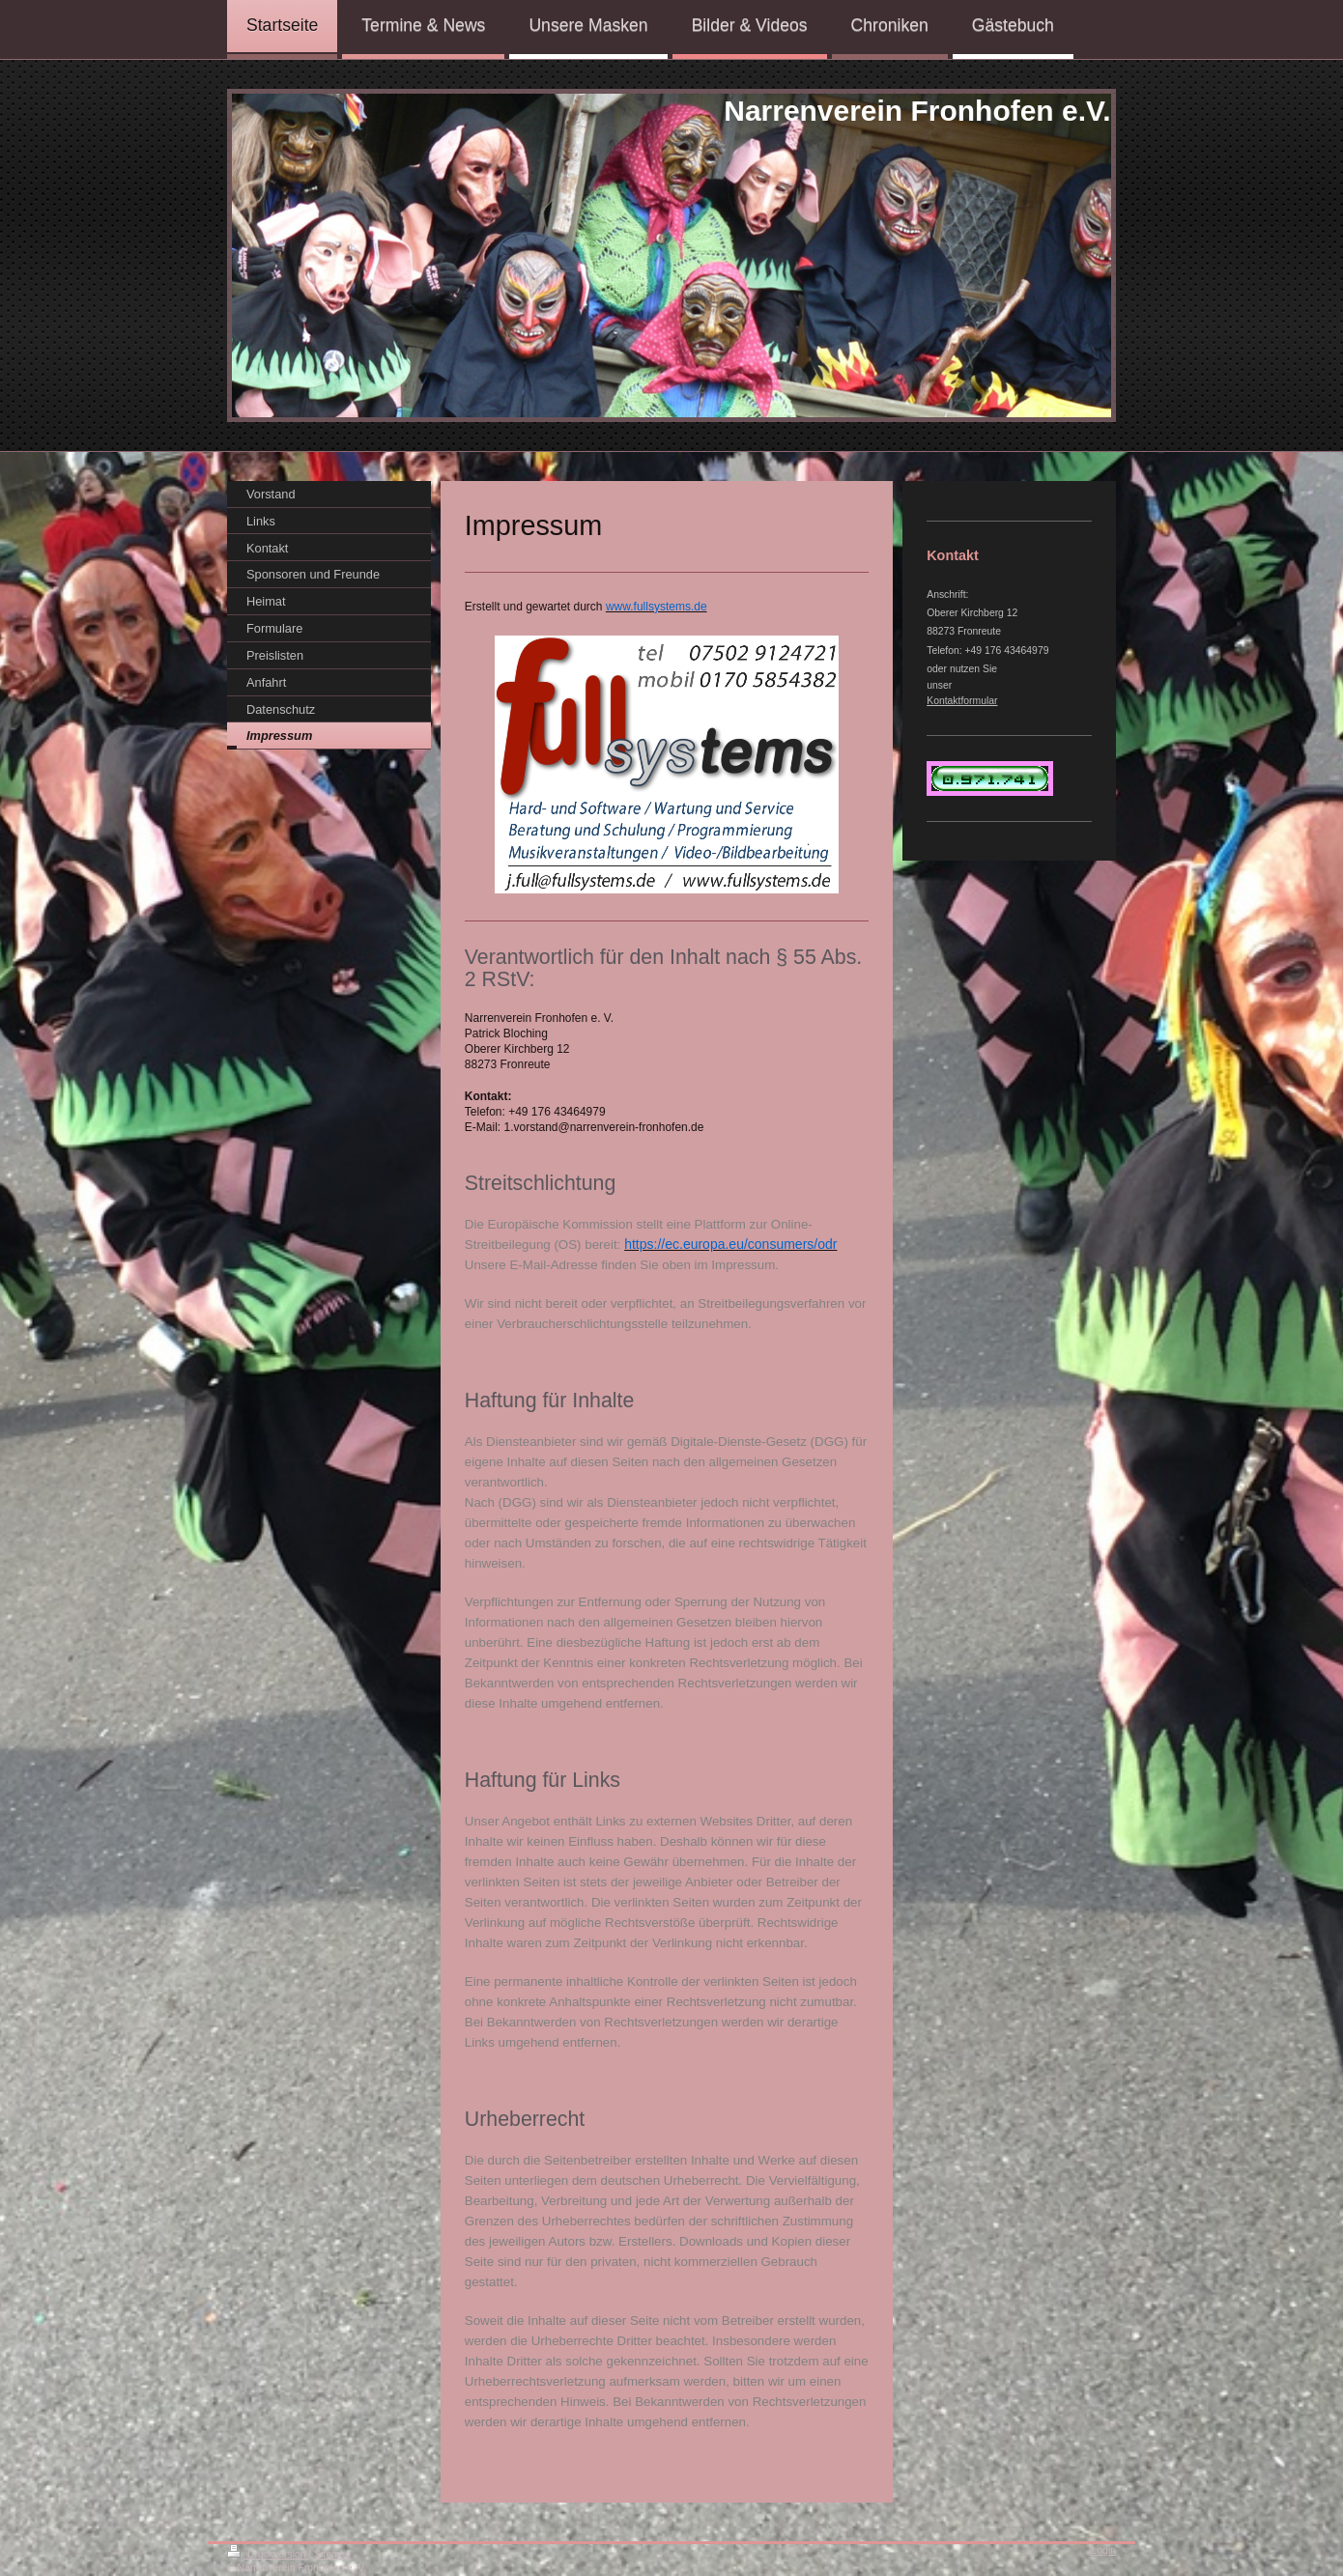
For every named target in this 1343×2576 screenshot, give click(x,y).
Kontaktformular (962, 700)
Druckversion (267, 2554)
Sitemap (332, 2554)
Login (1104, 2550)
